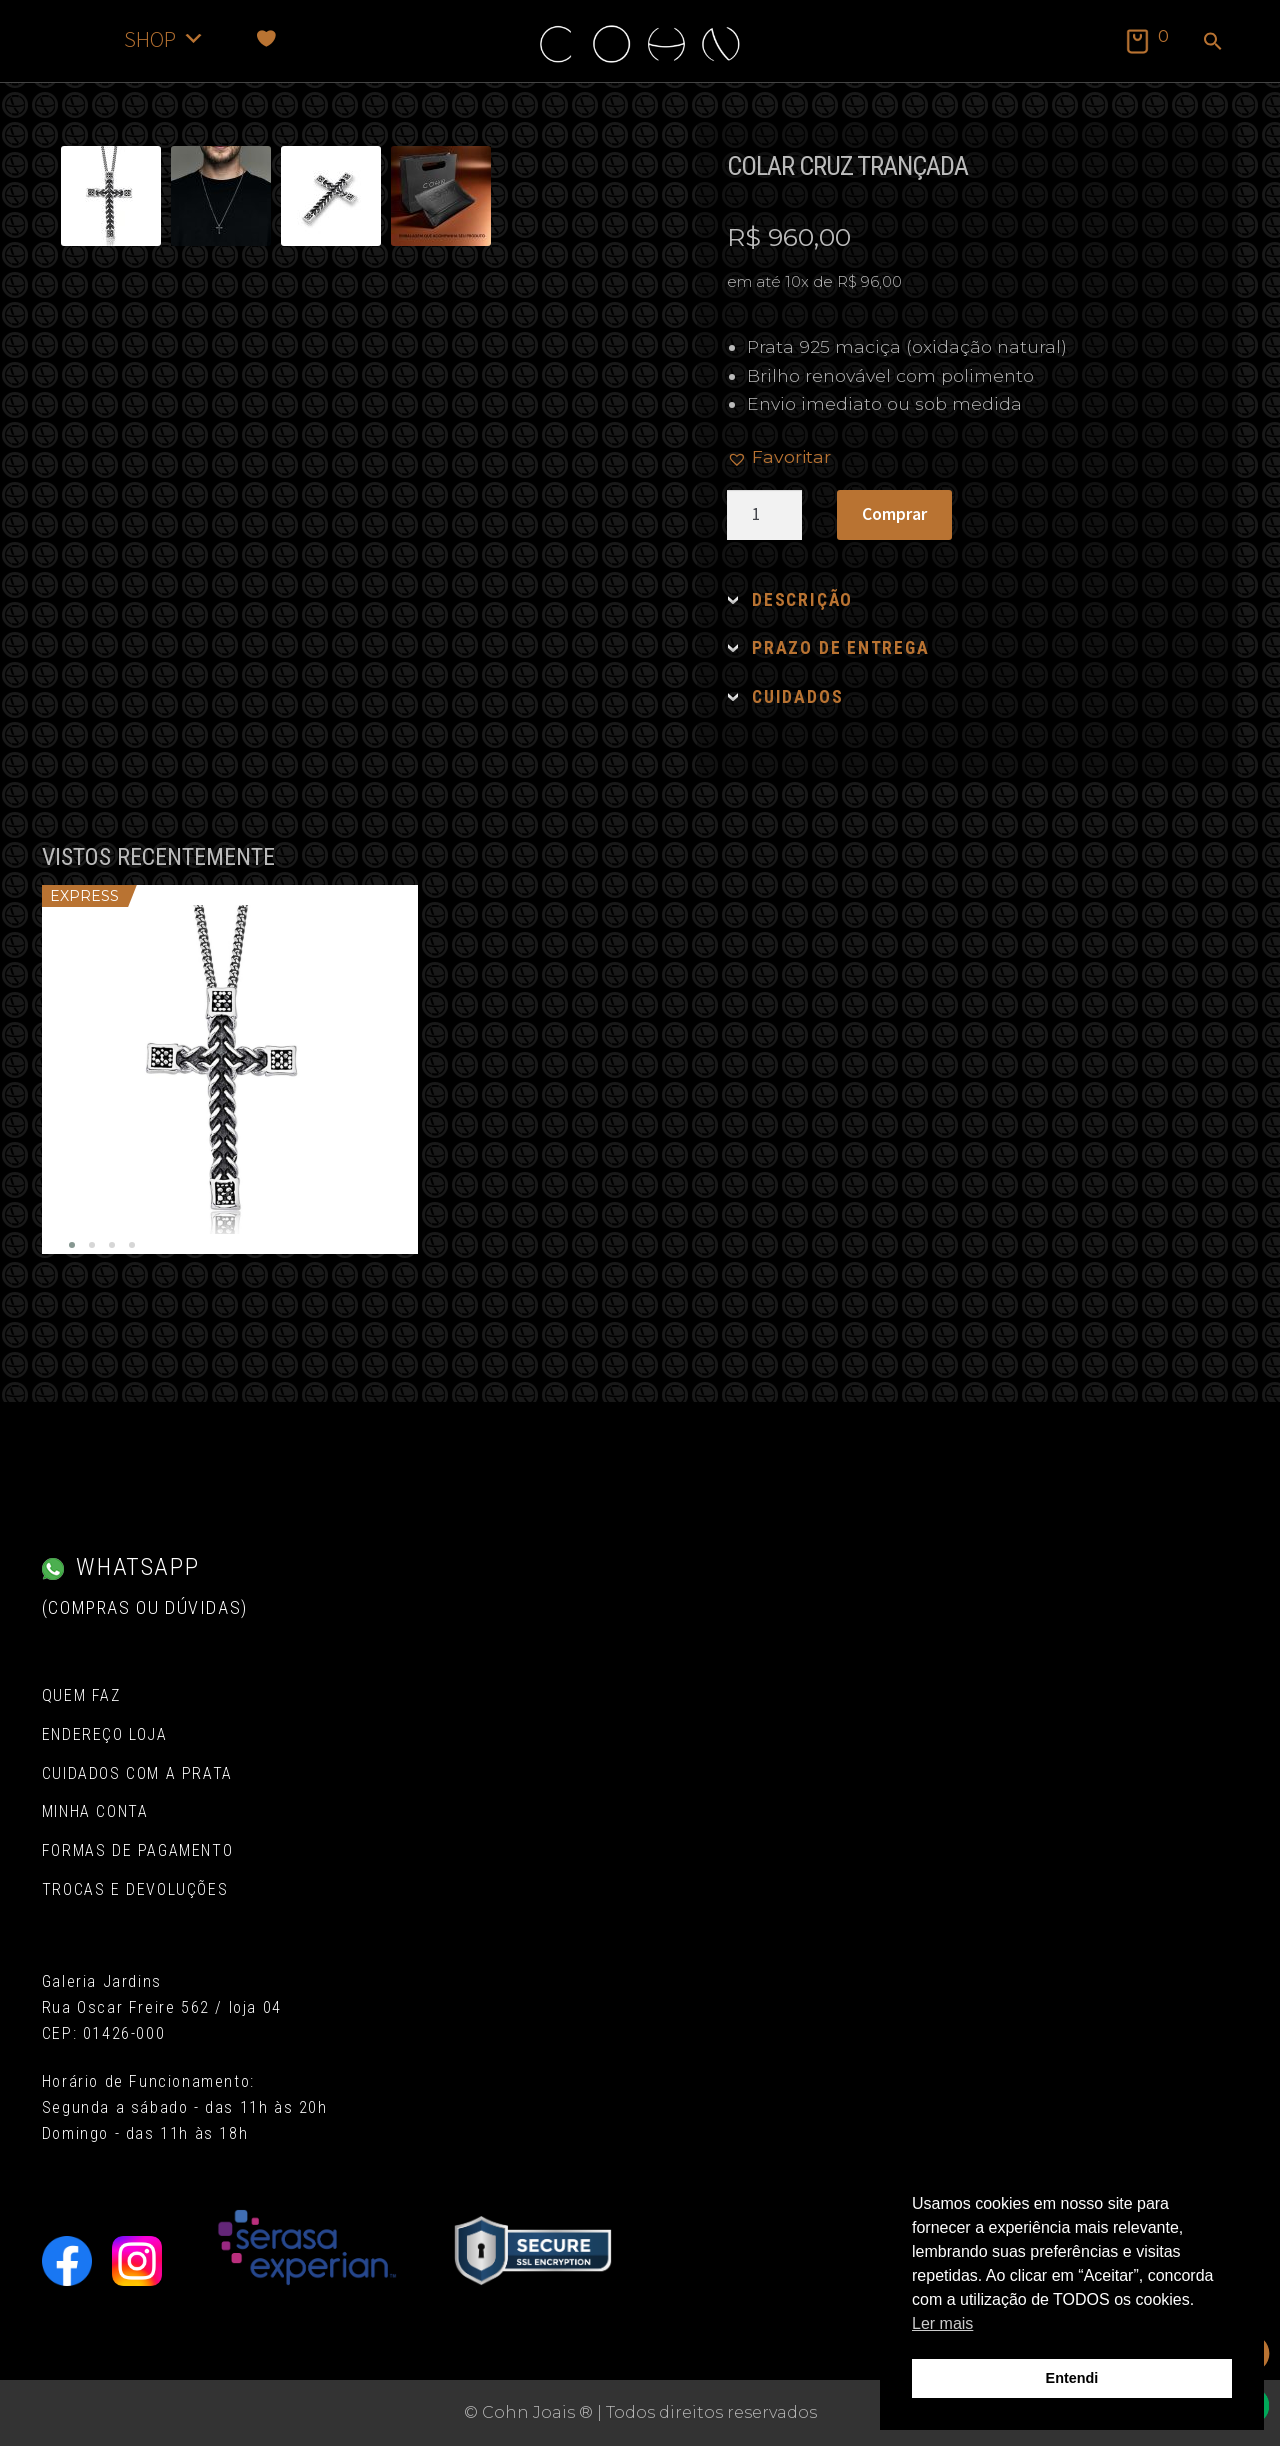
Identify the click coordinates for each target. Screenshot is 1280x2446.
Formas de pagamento (137, 1850)
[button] (1213, 43)
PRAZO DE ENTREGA (840, 648)
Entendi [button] (1072, 2378)
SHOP (164, 38)
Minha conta (95, 1811)
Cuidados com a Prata (137, 1773)
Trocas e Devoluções (135, 1889)
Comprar (894, 514)
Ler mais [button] (942, 2323)
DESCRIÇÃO (802, 600)
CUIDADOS (797, 697)
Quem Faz (81, 1695)
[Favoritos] (266, 38)
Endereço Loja (105, 1734)
